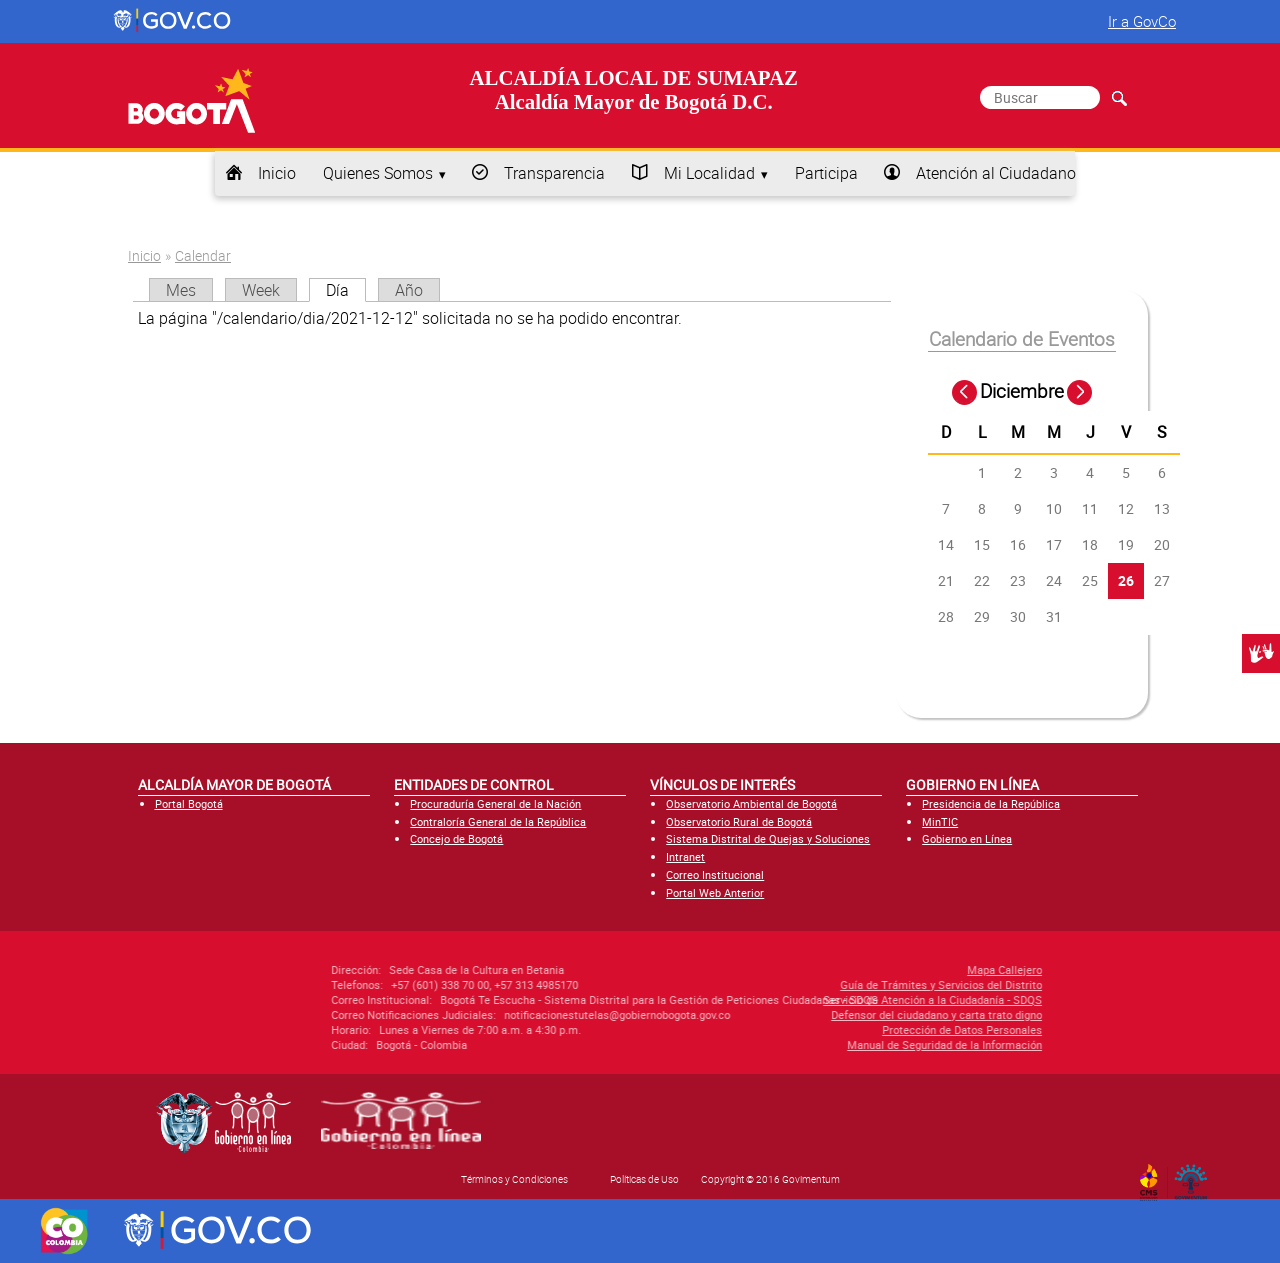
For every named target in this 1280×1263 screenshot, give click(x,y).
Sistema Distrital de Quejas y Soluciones (768, 838)
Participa (826, 173)
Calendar (203, 255)
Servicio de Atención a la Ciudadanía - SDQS (814, 999)
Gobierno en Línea (967, 838)
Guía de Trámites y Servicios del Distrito (823, 984)
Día (346, 290)
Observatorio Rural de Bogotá (739, 821)
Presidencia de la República (991, 803)
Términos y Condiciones (514, 1179)
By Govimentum (1195, 1176)
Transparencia (554, 173)
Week (261, 290)
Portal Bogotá (189, 803)
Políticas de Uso (644, 1179)
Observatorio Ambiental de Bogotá (751, 803)
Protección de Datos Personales (844, 1029)
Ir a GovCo (1142, 21)
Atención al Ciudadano (996, 173)
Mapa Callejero (886, 969)
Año (409, 290)
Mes (181, 290)
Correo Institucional (715, 874)
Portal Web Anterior (715, 892)
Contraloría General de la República (498, 821)
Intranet (685, 856)
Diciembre (1022, 391)
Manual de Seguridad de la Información (826, 1044)
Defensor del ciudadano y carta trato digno (818, 1014)
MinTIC (940, 821)
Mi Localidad (709, 173)
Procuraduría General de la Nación (495, 803)
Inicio (277, 173)
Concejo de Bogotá (456, 838)
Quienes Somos (378, 173)
